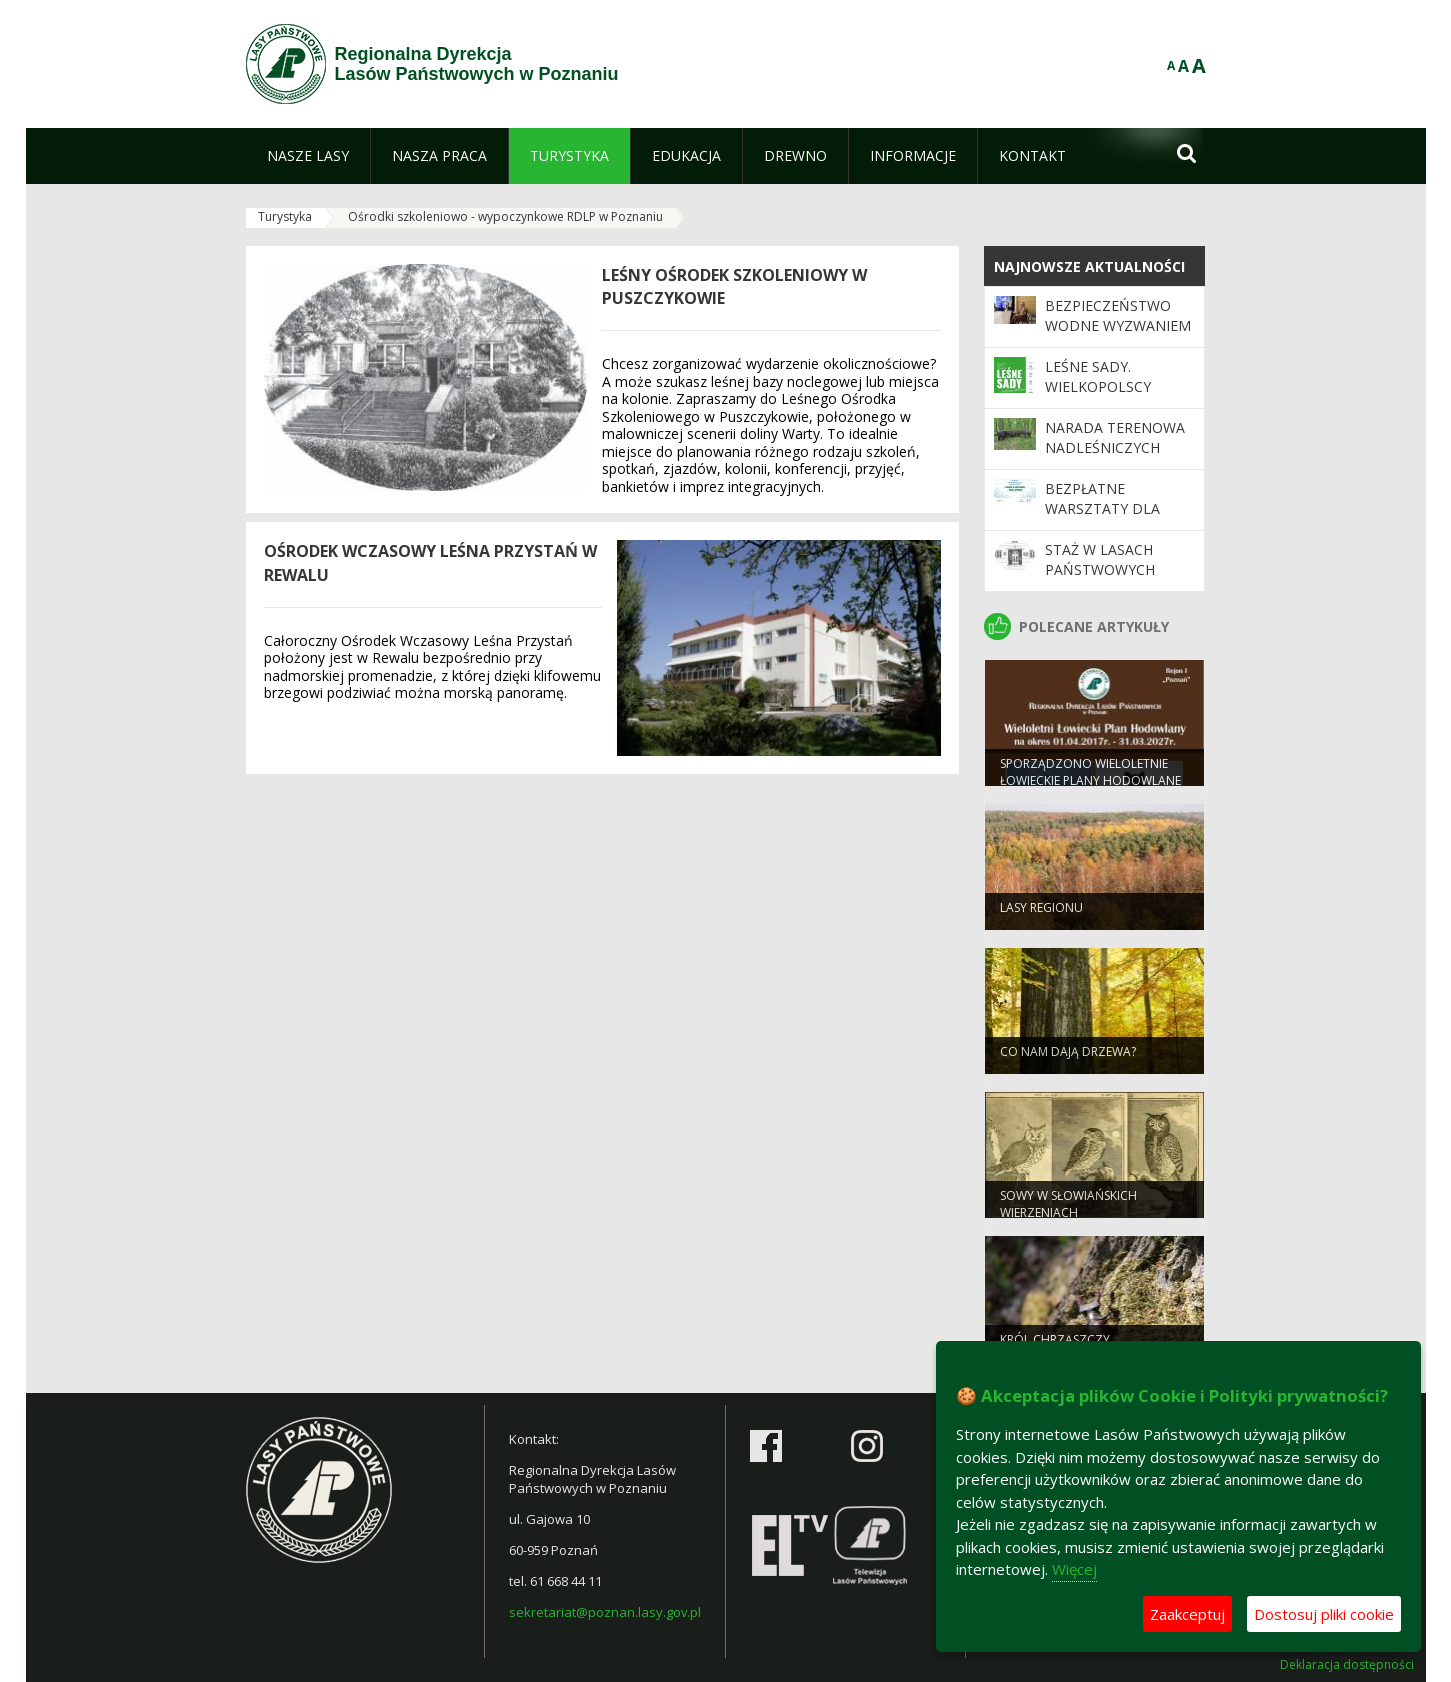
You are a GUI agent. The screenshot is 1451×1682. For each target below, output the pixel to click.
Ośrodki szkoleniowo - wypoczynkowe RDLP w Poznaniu (505, 216)
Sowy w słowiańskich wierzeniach (1068, 1214)
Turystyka (285, 216)
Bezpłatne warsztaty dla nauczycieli (1102, 509)
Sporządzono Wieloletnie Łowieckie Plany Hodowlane (1090, 782)
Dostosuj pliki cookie (1324, 1614)
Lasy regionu (1041, 917)
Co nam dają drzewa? (1068, 1061)
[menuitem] (308, 156)
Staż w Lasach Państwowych (1100, 559)
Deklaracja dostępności (1347, 1665)
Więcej (1074, 1569)
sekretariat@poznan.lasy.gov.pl (605, 1612)
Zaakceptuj (1187, 1614)
